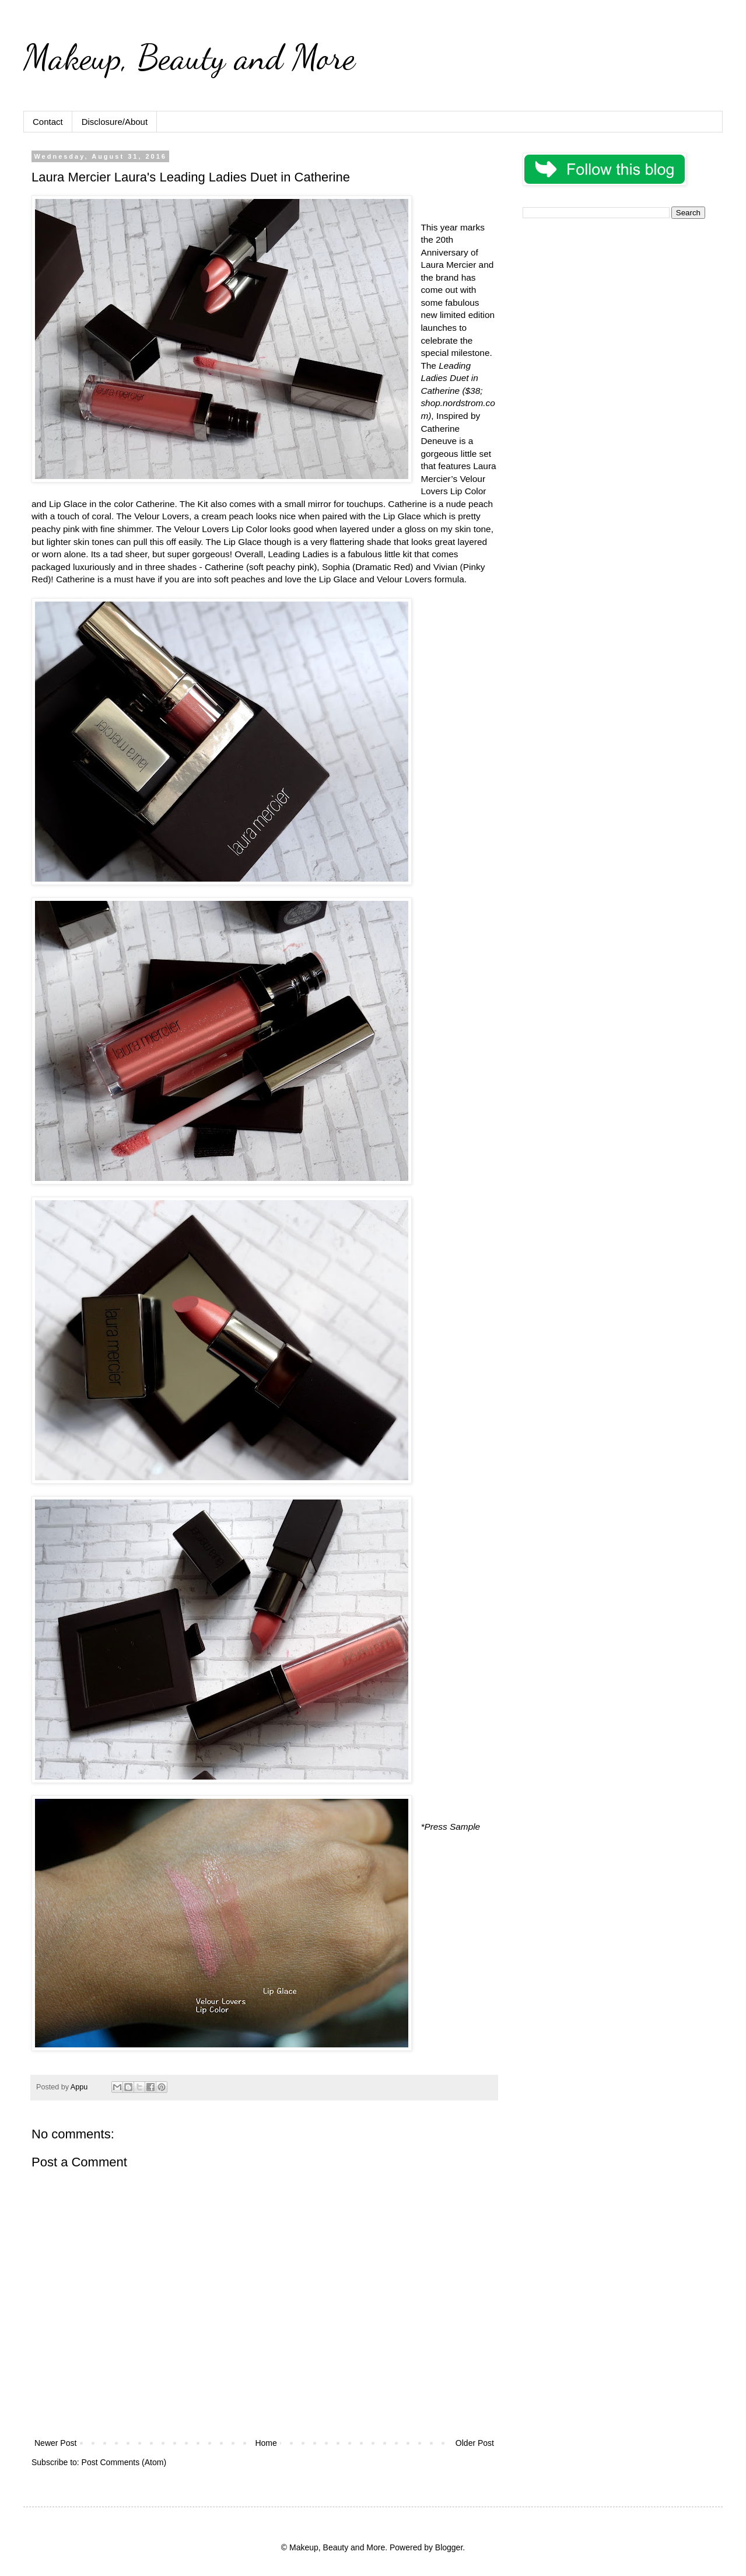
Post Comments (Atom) (124, 2462)
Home (265, 2443)
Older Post (475, 2443)
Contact (48, 122)
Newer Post (55, 2443)
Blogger (449, 2547)
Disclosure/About (115, 122)
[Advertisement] (614, 309)
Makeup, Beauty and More (189, 57)
